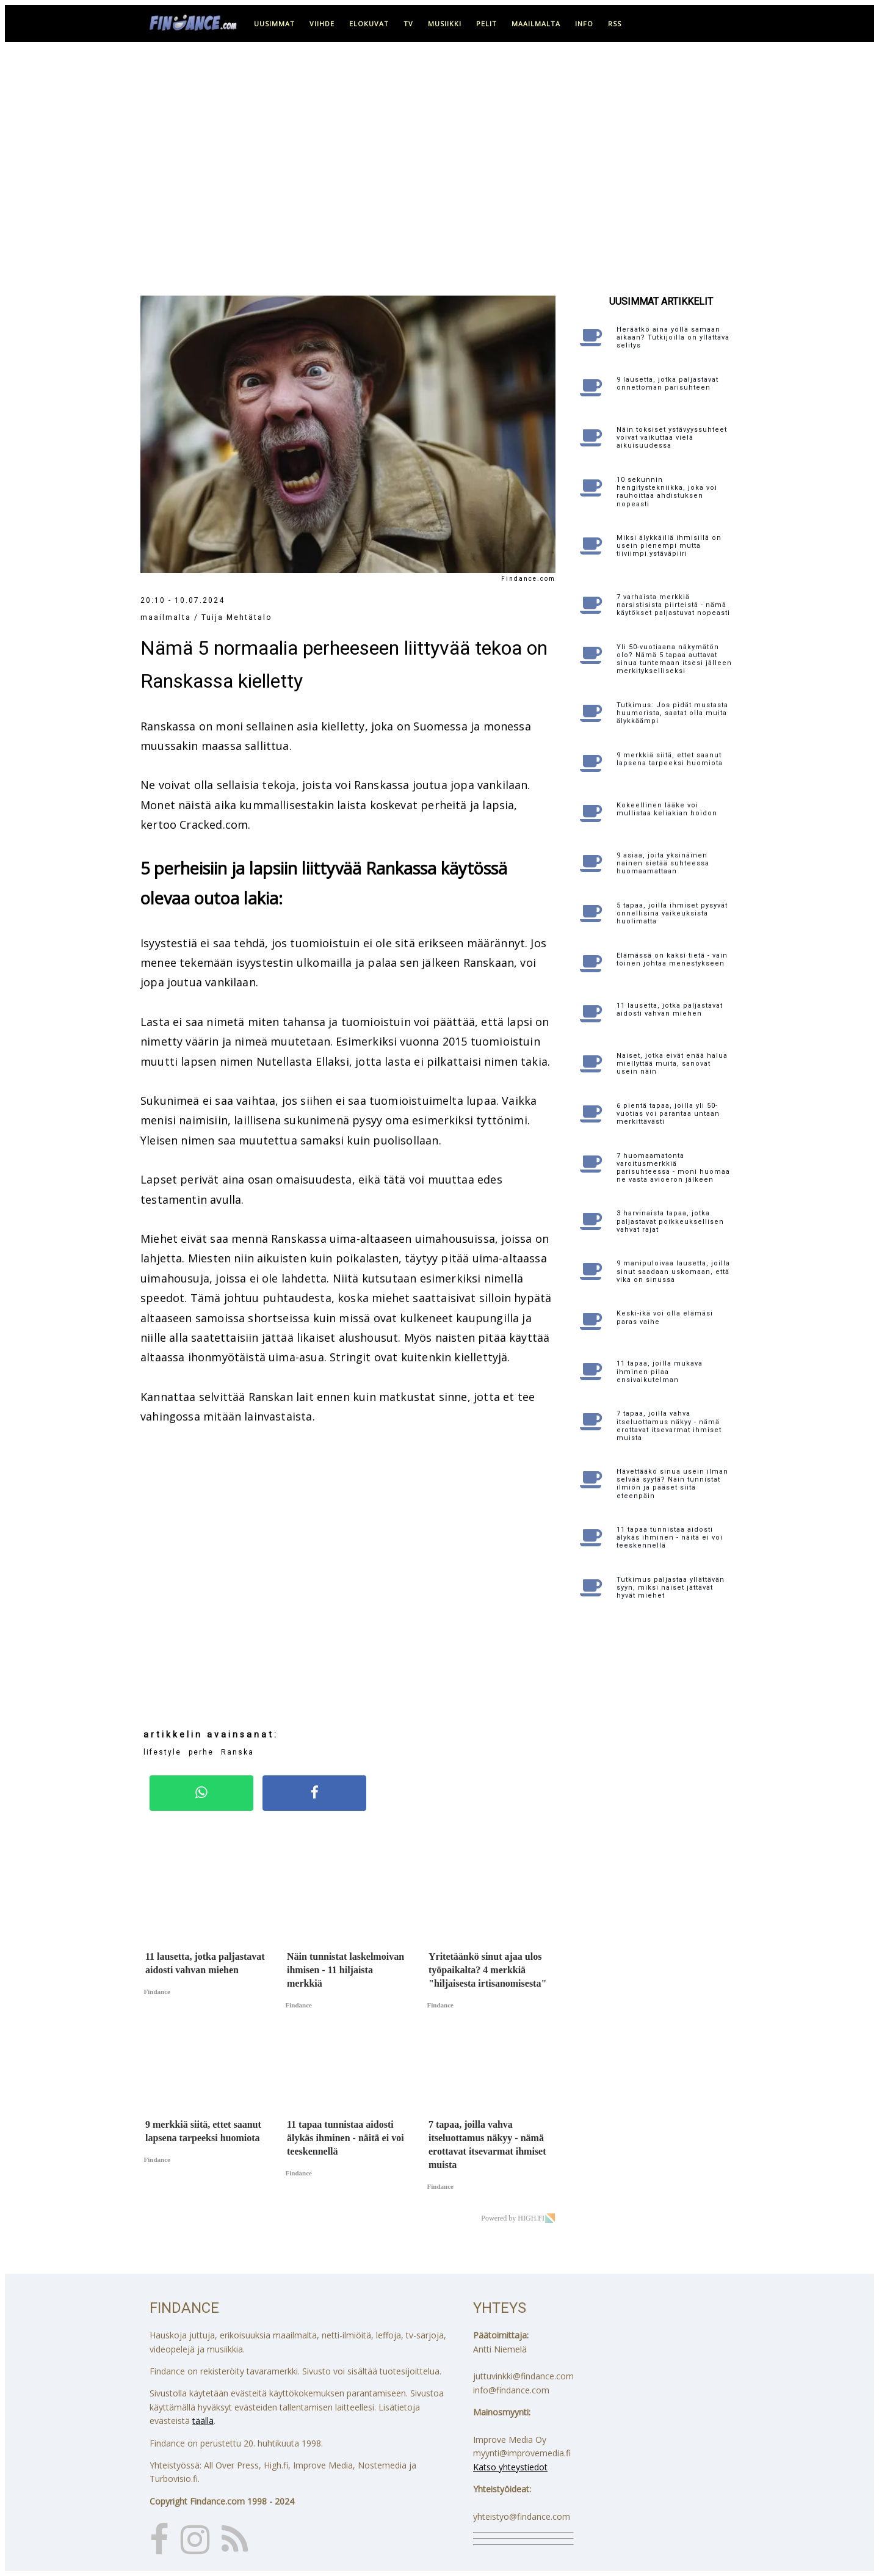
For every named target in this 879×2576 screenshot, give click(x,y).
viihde (322, 23)
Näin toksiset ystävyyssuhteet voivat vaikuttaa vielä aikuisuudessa (672, 437)
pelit (486, 23)
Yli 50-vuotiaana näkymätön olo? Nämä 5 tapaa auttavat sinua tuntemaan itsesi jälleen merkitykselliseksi (674, 659)
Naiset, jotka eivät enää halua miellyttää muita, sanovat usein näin (672, 1063)
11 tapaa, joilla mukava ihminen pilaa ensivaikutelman (660, 1371)
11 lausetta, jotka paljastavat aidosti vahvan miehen (670, 1009)
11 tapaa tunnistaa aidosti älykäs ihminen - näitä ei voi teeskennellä (670, 1537)
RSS (614, 23)
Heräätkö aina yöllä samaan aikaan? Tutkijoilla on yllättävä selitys (673, 337)
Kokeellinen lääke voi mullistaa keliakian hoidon (667, 809)
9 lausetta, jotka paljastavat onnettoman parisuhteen (667, 383)
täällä (203, 2420)
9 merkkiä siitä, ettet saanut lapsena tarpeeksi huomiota (670, 759)
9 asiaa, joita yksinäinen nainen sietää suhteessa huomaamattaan (663, 863)
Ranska (237, 1752)
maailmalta (536, 23)
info (584, 23)
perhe (201, 1752)
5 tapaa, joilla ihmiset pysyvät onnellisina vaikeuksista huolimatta (672, 913)
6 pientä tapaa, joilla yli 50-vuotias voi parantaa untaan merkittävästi (668, 1114)
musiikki (444, 23)
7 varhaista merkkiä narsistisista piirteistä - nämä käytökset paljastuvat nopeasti (673, 605)
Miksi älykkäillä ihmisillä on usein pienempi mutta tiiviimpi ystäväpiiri (669, 546)
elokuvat (369, 23)
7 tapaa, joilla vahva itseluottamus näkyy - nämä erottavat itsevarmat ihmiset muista (669, 1426)
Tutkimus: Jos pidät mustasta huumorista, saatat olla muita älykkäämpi (672, 713)
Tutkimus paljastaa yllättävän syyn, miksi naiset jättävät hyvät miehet (671, 1587)
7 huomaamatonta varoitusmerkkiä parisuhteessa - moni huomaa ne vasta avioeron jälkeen (673, 1168)
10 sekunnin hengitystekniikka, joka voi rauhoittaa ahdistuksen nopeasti (667, 492)
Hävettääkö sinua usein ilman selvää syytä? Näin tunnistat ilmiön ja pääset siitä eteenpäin (672, 1484)
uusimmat (274, 23)
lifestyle (162, 1752)
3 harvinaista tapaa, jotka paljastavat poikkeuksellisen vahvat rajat (670, 1221)
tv (408, 23)
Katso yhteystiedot (510, 2467)
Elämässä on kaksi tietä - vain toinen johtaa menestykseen (672, 959)
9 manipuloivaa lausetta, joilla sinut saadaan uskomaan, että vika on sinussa (673, 1271)
